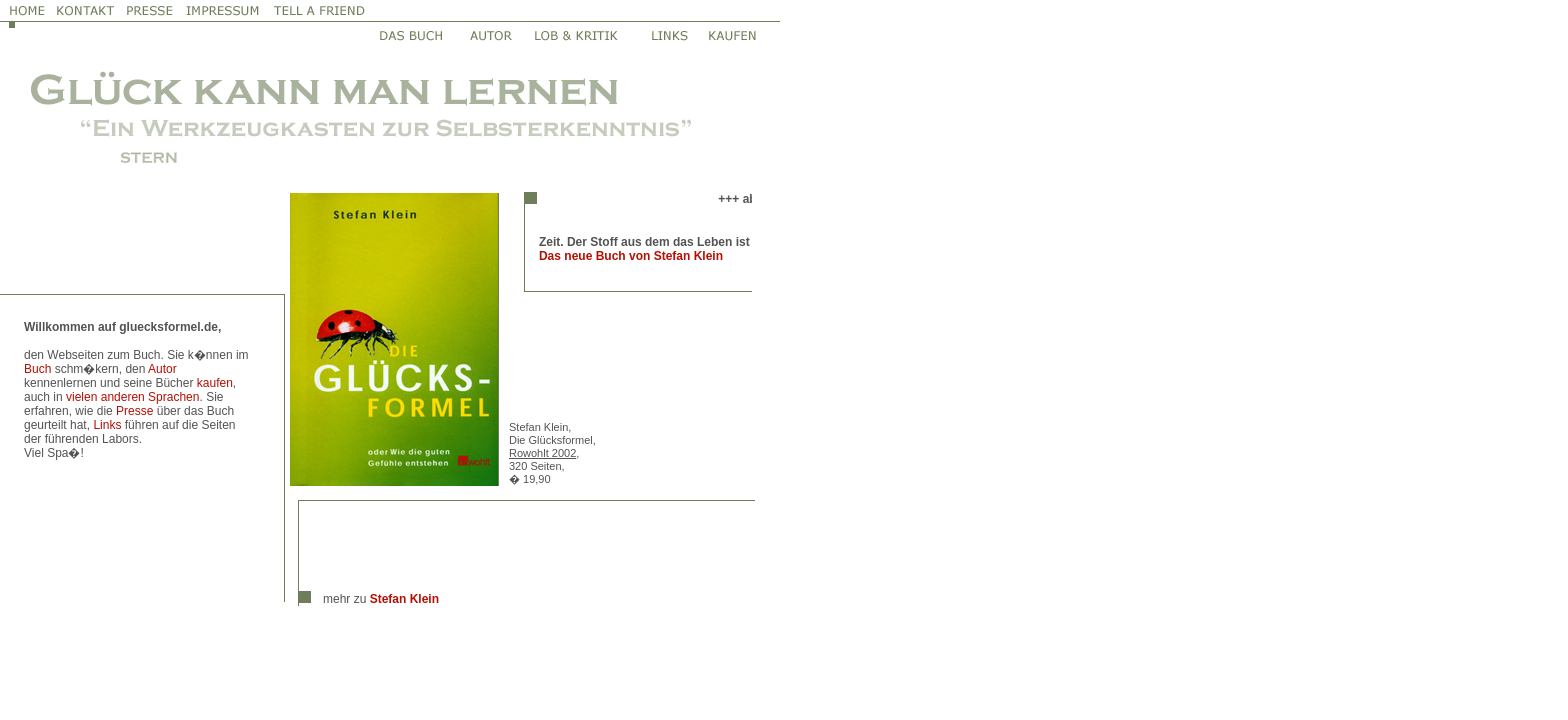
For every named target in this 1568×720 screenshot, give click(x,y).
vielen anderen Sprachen (132, 397)
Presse (134, 411)
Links (107, 425)
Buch (37, 369)
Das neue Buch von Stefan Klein (631, 256)
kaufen (215, 383)
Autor (162, 369)
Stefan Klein (404, 599)
